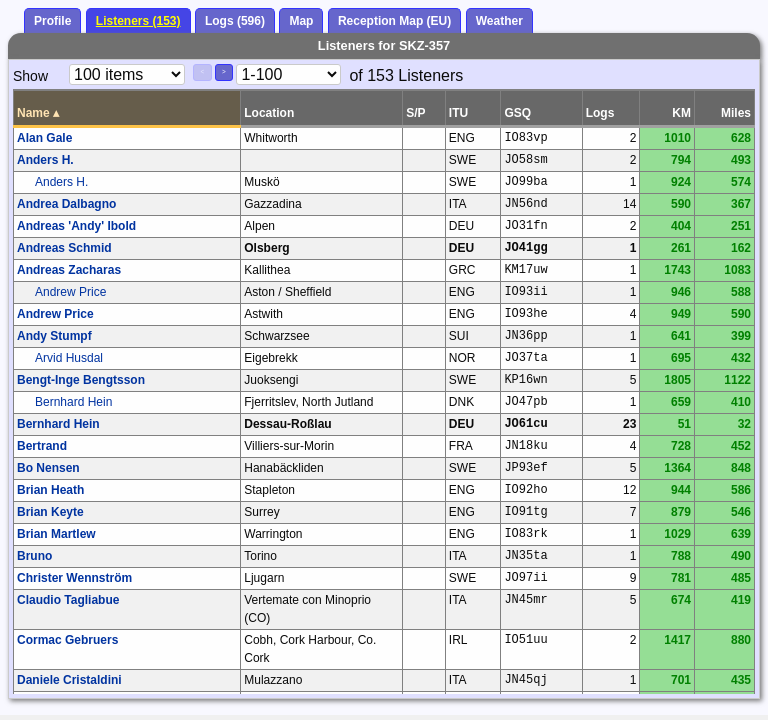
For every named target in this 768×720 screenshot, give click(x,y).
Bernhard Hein (73, 402)
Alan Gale (44, 138)
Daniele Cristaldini (69, 680)
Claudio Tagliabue (68, 600)
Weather (499, 21)
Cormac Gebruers (67, 640)
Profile (52, 21)
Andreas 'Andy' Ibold (76, 226)
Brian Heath (50, 490)
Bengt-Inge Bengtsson (81, 380)
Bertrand (42, 446)
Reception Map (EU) (394, 21)
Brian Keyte (50, 512)
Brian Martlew (56, 534)
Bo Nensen (48, 468)
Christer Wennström (74, 578)
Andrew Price (70, 292)
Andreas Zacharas (69, 270)
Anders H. (45, 160)
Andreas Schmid (64, 248)
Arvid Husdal (69, 358)
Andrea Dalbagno (66, 204)
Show (30, 76)
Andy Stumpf (54, 336)
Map (301, 21)
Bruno (34, 556)
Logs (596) (235, 21)
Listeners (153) (138, 21)
